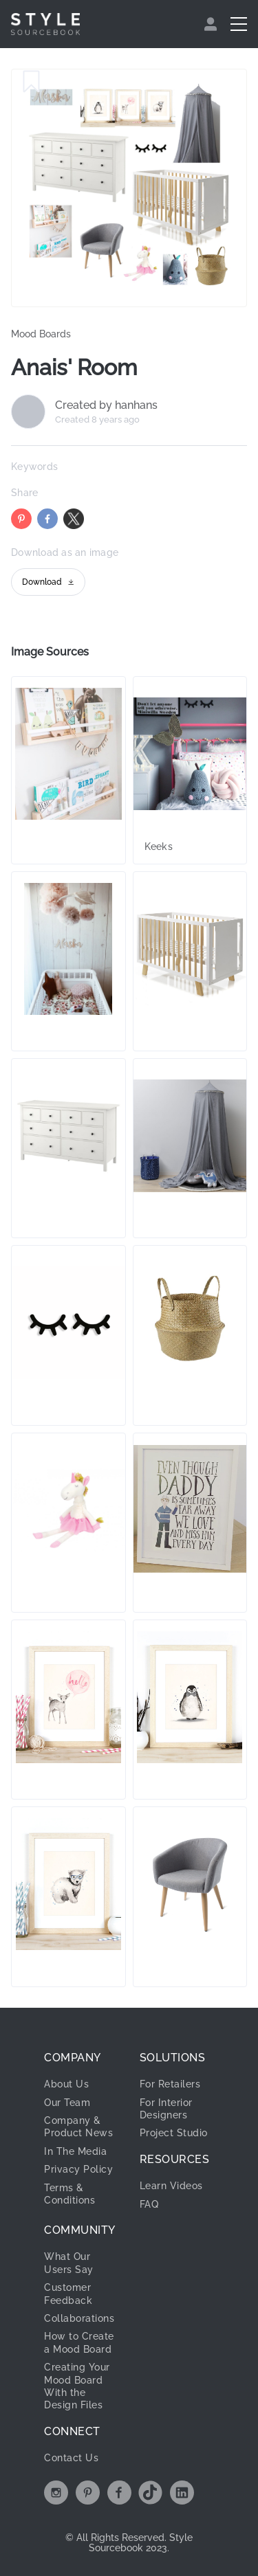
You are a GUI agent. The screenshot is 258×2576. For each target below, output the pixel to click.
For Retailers (170, 2084)
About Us (66, 2084)
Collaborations (79, 2318)
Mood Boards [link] (41, 333)
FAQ (149, 2204)
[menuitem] (212, 24)
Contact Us (71, 2457)
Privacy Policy (78, 2169)
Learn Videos (171, 2185)
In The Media (75, 2151)
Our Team (67, 2102)
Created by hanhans (106, 405)
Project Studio (174, 2132)
